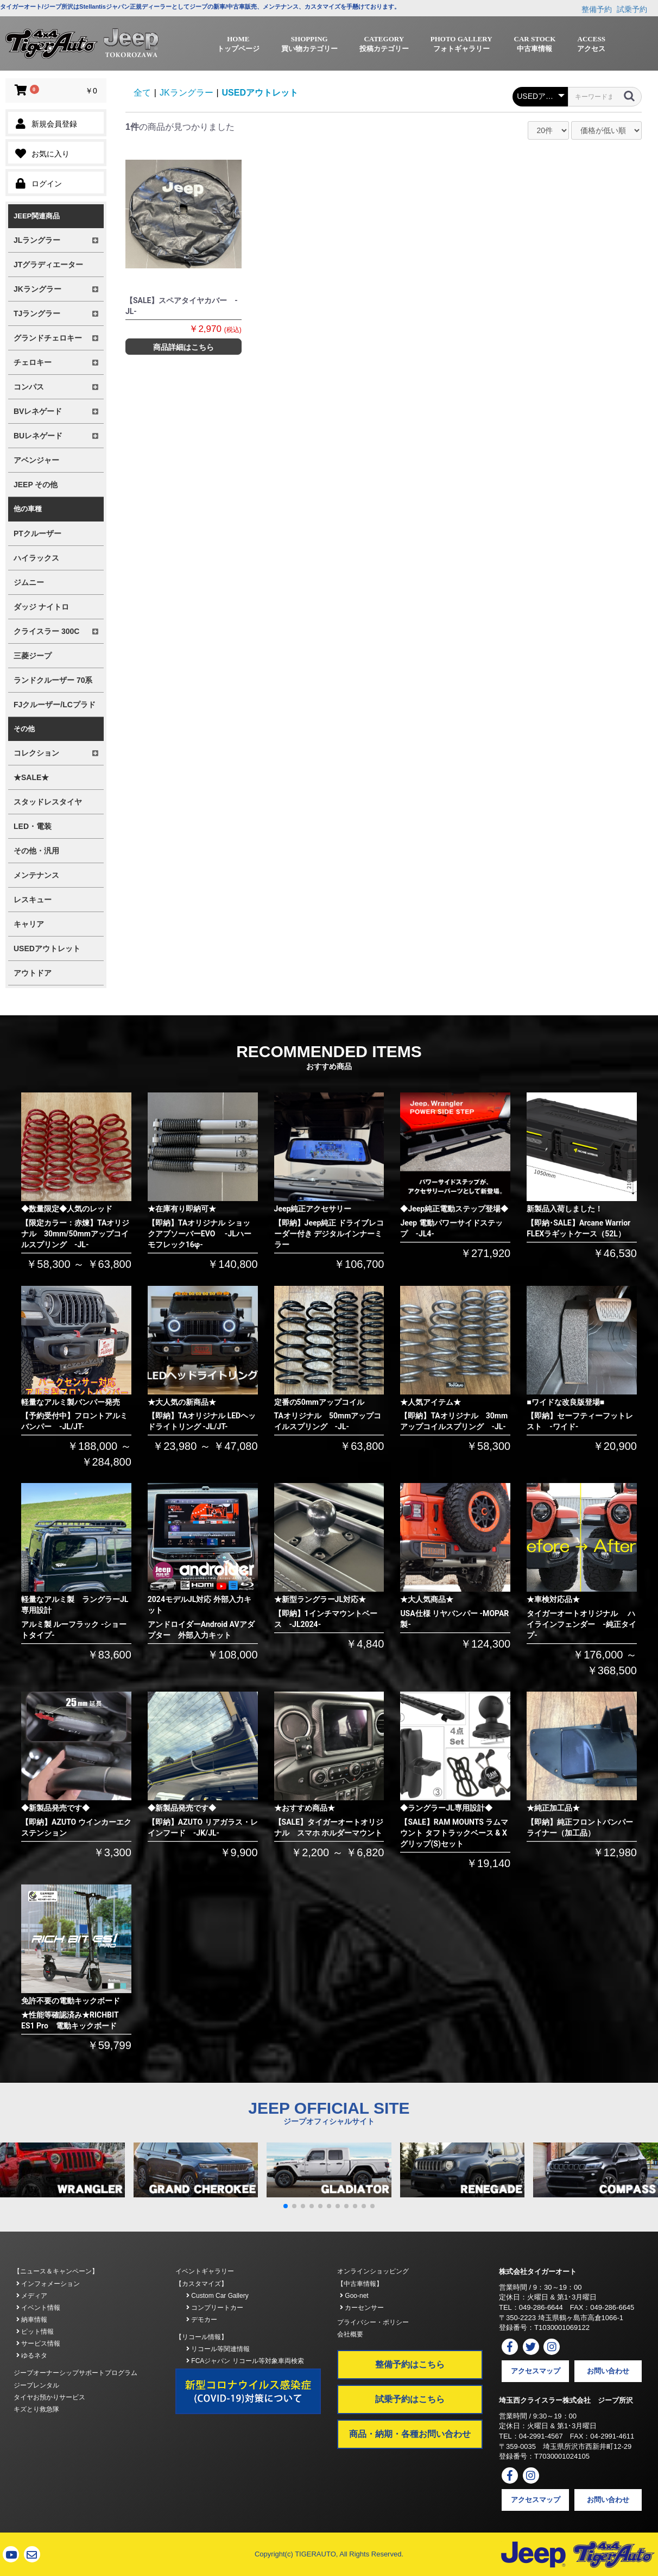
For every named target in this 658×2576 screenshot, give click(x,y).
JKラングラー (186, 92)
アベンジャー (36, 460)
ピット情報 (35, 2331)
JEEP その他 (36, 484)
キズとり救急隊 (36, 2409)
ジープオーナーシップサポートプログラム (75, 2373)
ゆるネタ (31, 2355)
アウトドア (33, 973)
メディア (31, 2295)
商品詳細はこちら (183, 347)
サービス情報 (38, 2343)
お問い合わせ (608, 2371)
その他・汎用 (36, 850)
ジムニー (29, 582)
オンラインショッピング (373, 2271)
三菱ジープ (33, 655)
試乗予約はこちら (410, 2399)
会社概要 (350, 2334)
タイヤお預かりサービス (49, 2397)
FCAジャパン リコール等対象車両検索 (245, 2361)
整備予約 (596, 9)
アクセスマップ (535, 2371)
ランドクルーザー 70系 (53, 680)
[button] (285, 2206)
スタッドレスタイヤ (48, 801)
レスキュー (33, 899)
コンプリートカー (214, 2307)
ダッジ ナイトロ (41, 606)
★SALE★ (31, 777)
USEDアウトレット (47, 948)
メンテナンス (36, 875)
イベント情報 (38, 2307)
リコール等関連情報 (218, 2349)
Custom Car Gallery (217, 2295)
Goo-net (354, 2295)
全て (142, 92)
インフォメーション (48, 2284)
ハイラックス (36, 558)
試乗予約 (632, 9)
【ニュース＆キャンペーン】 (56, 2271)
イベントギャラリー (204, 2271)
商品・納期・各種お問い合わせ (410, 2434)
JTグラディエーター (48, 264)
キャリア (29, 924)
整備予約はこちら (410, 2364)
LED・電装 (33, 826)
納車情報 (31, 2319)
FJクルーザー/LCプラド (55, 704)
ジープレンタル (36, 2385)
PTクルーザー (37, 533)
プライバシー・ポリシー (373, 2322)
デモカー (201, 2319)
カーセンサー (362, 2307)
